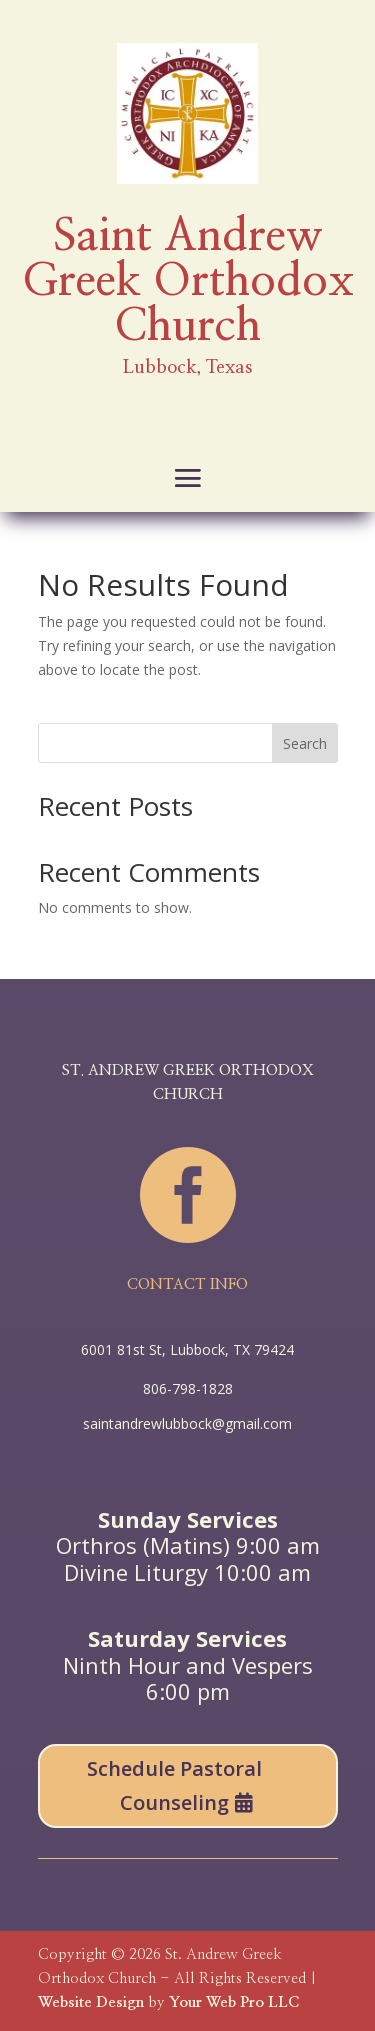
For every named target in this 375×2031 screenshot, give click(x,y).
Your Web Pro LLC (234, 2002)
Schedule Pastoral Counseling (174, 1785)
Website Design (91, 2002)
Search (305, 743)
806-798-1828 (188, 1388)
